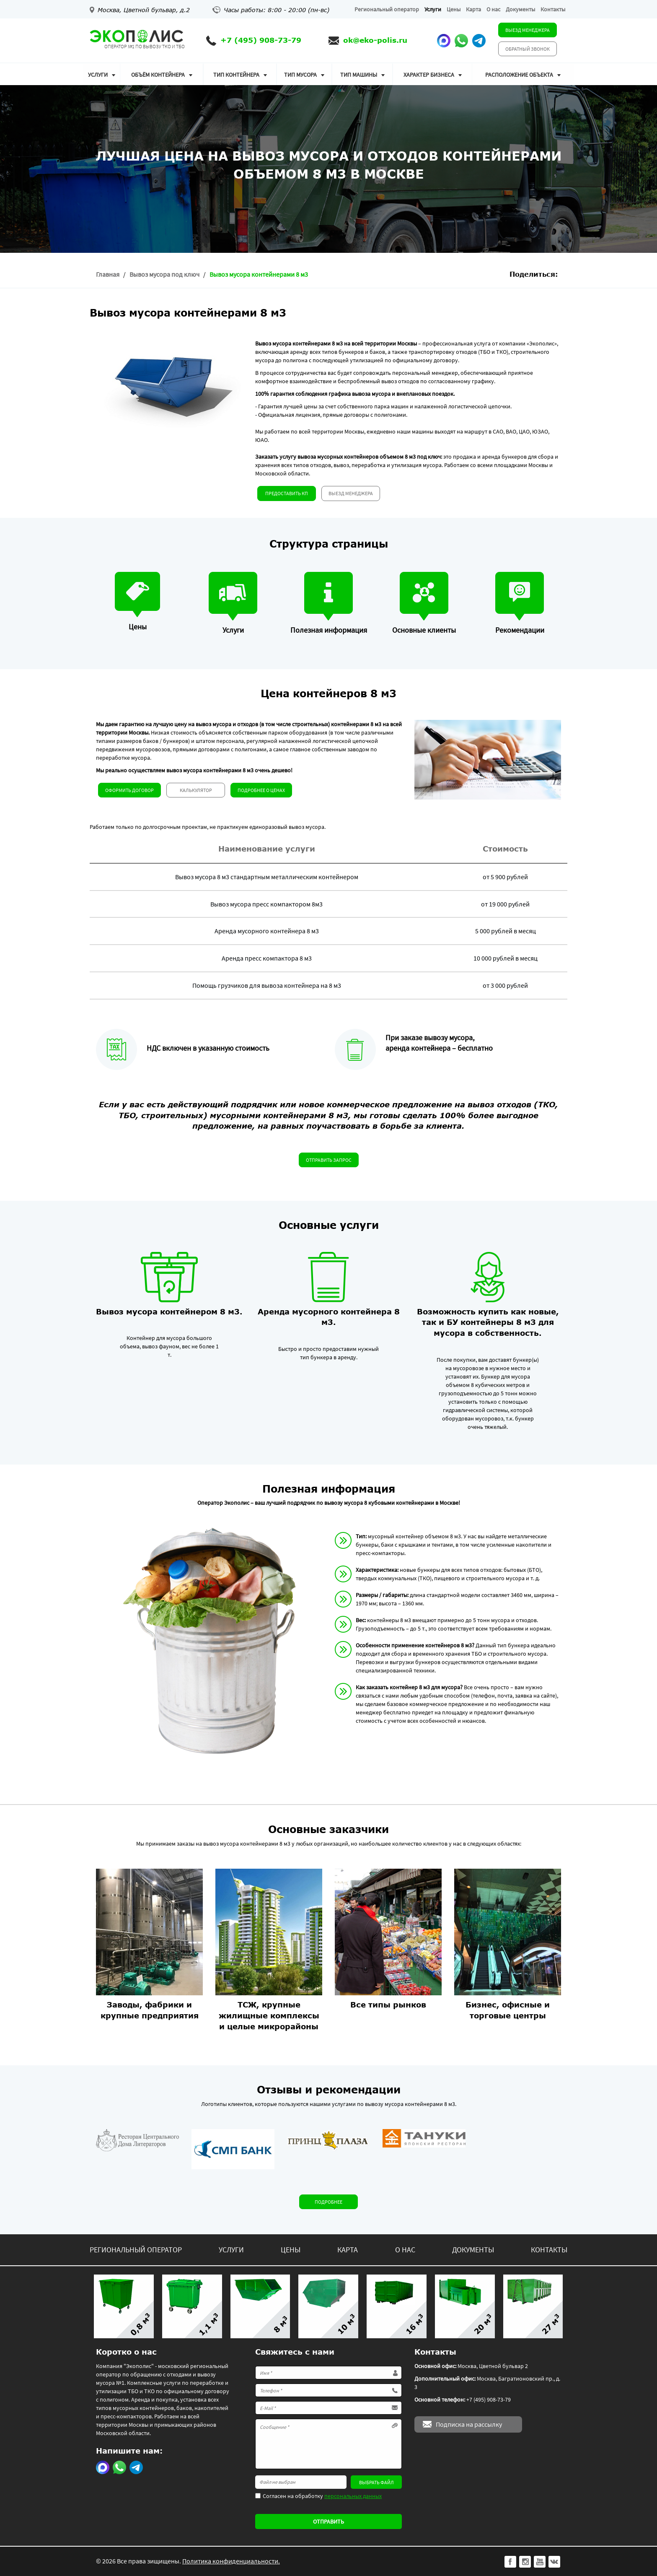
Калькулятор (196, 790)
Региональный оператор (386, 9)
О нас (493, 9)
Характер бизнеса (429, 74)
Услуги (432, 9)
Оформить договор (129, 790)
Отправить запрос (329, 1160)
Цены (453, 9)
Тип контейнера (236, 74)
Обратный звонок (527, 49)
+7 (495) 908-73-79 (260, 40)
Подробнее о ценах (261, 790)
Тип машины (358, 74)
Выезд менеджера (527, 30)
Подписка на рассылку (469, 2424)
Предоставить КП (286, 493)
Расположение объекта (519, 74)
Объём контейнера (158, 74)
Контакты (553, 9)
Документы (520, 9)
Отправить (328, 2521)
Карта (473, 9)
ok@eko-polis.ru (375, 40)
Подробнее (328, 2202)
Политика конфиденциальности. (231, 2561)
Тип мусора (300, 74)
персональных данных (353, 2496)
